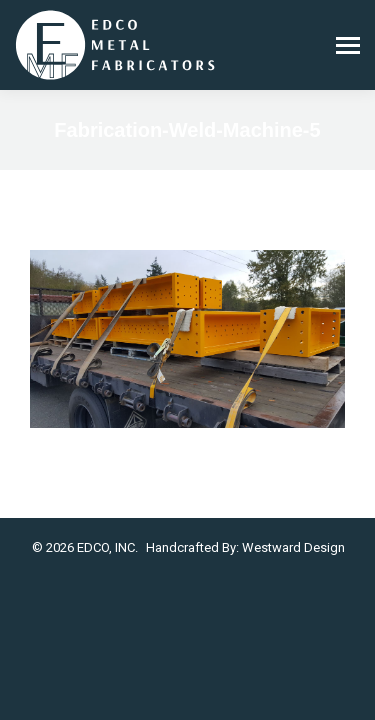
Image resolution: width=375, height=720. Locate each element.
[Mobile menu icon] (348, 45)
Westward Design (293, 547)
